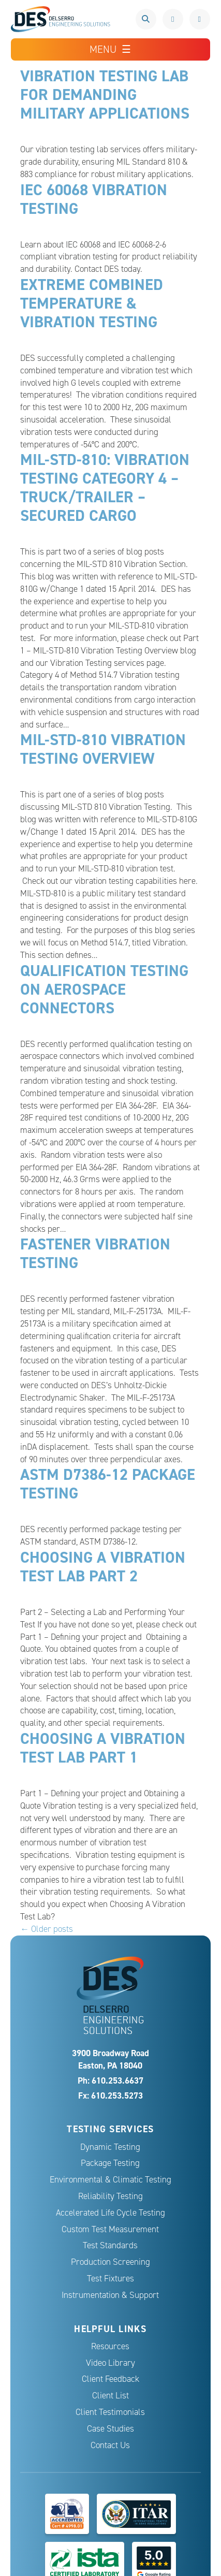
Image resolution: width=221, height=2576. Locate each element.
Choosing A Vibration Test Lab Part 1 (102, 1747)
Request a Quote (199, 19)
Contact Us (110, 2445)
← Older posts (46, 1929)
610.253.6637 (173, 19)
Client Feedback (110, 2379)
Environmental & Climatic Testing (110, 2179)
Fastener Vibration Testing (95, 1253)
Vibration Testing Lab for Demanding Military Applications (104, 94)
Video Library (110, 2362)
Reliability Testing (110, 2196)
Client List (110, 2395)
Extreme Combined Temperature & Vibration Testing (91, 303)
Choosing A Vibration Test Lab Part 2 (102, 1566)
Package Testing (110, 2163)
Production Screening (110, 2262)
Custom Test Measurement (110, 2229)
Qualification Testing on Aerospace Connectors (104, 989)
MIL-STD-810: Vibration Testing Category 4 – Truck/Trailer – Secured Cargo (104, 487)
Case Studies (110, 2428)
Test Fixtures (110, 2278)
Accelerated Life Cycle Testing (110, 2212)
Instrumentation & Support (110, 2295)
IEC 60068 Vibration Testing (93, 199)
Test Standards (110, 2245)
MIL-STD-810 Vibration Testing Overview (103, 749)
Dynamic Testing (110, 2147)
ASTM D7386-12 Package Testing (107, 1483)
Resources (110, 2346)
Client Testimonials (110, 2412)
